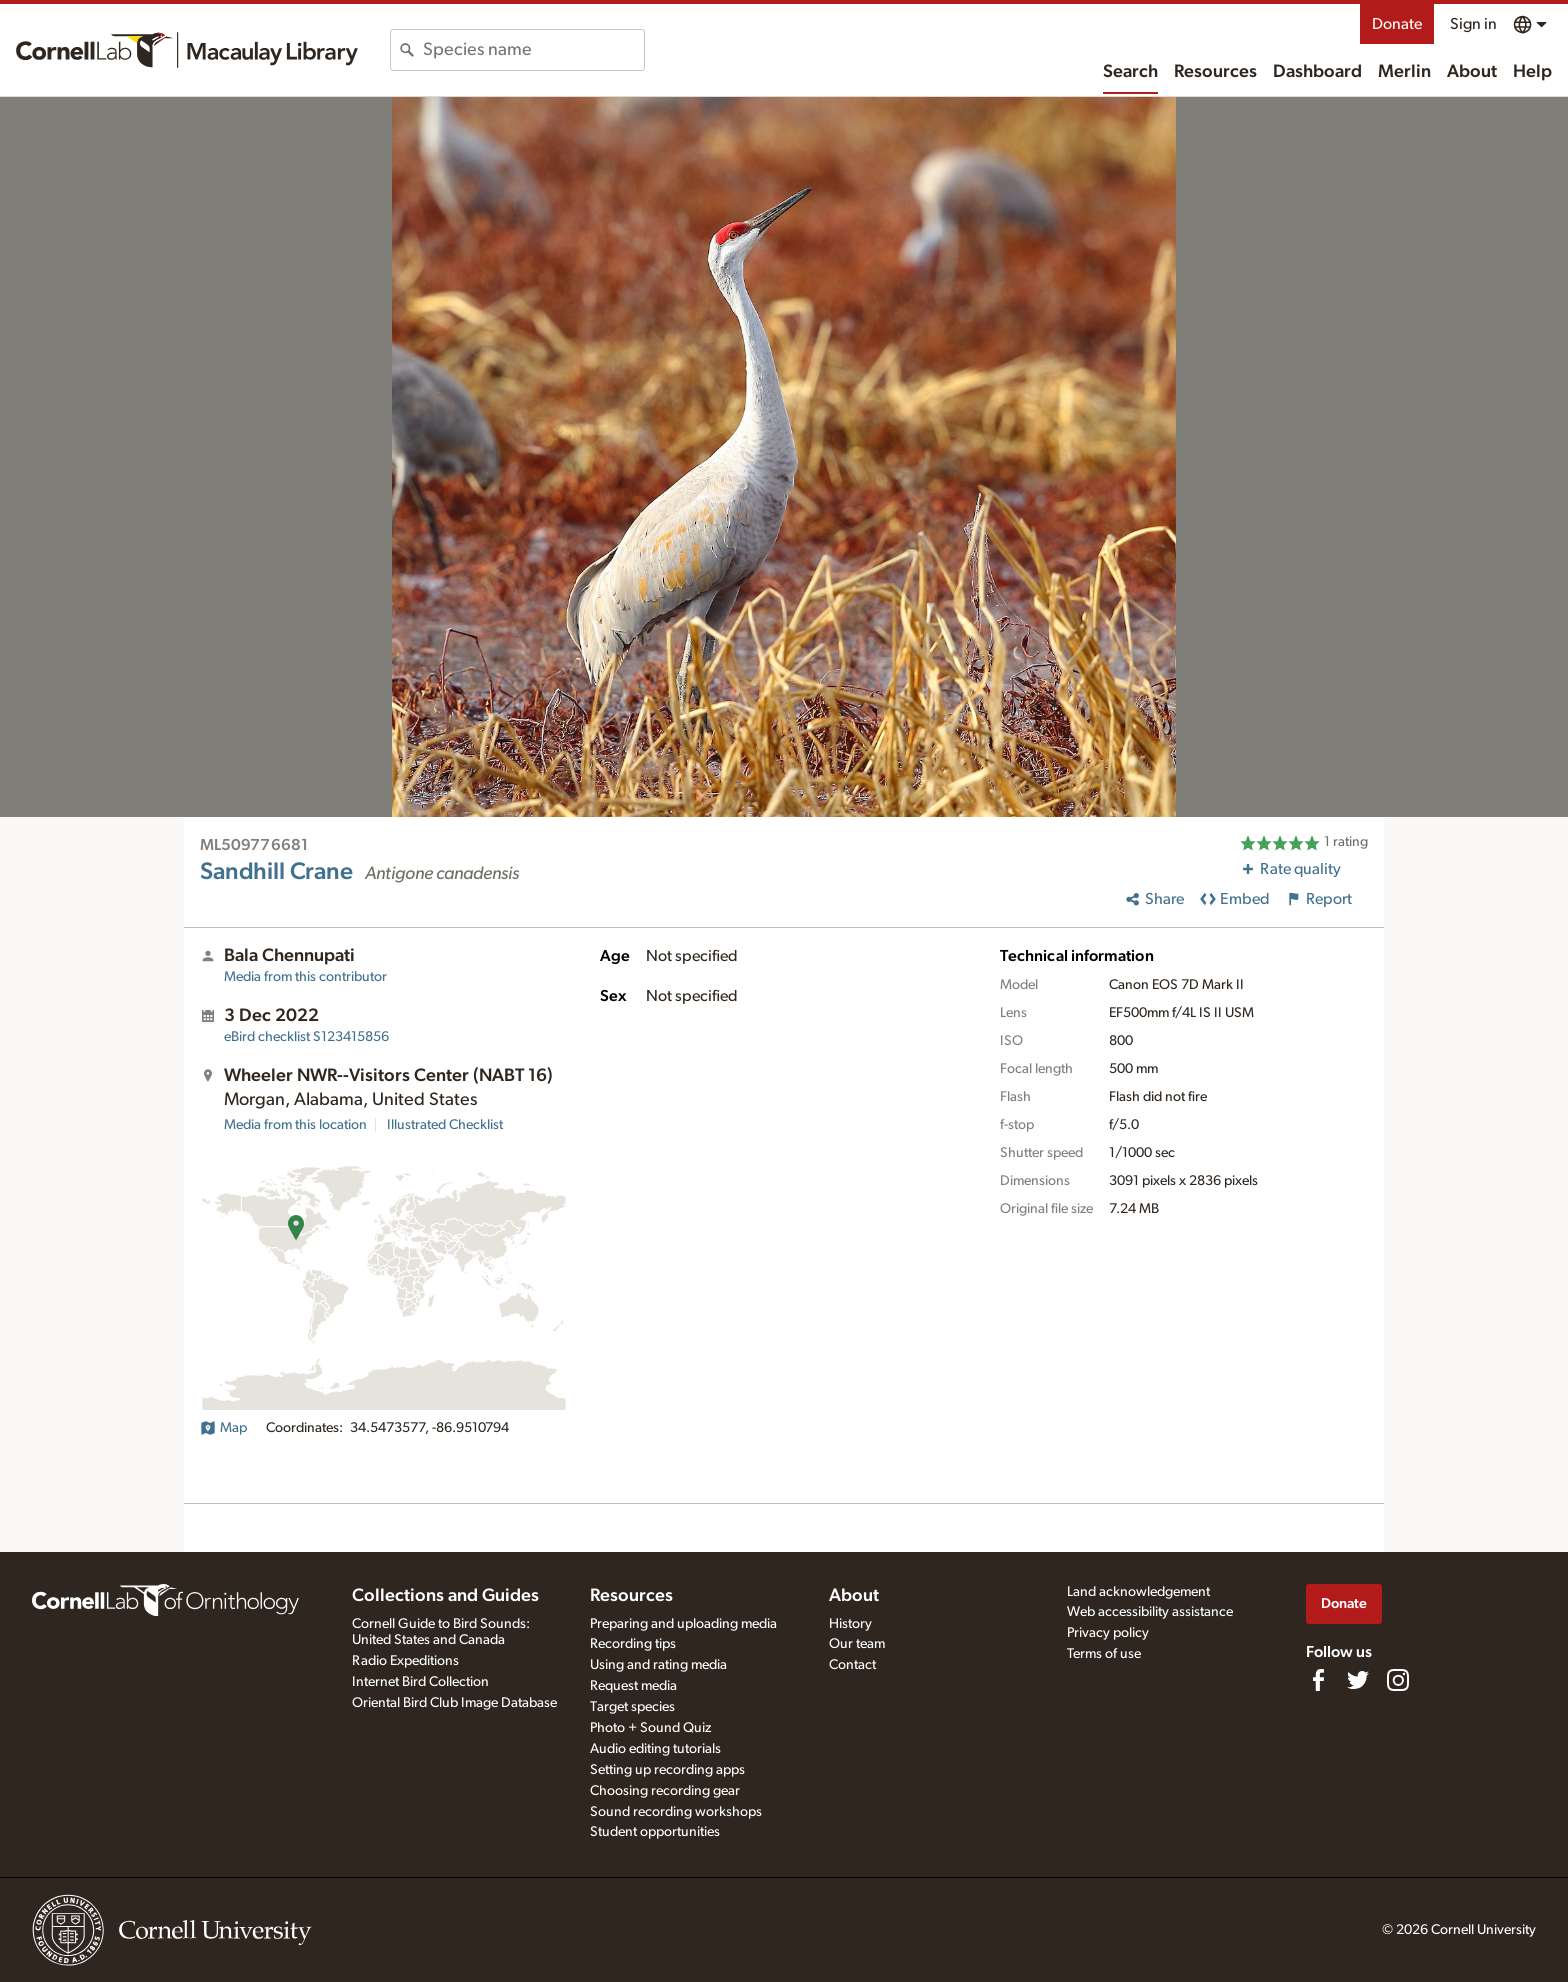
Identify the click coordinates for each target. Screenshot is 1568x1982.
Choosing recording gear (665, 1791)
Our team (857, 1644)
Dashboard (1317, 72)
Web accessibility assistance (1150, 1612)
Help (1532, 72)
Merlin (1404, 72)
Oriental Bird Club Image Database (454, 1703)
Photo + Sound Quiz (650, 1728)
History (850, 1624)
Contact (852, 1665)
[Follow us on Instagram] (1398, 1680)
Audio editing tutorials (655, 1749)
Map (223, 1428)
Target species (632, 1707)
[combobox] (533, 50)
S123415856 (306, 1037)
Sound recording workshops (676, 1812)
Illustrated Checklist (445, 1125)
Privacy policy (1108, 1633)
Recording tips (633, 1644)
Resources (1215, 72)
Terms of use (1104, 1654)
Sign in (1473, 24)
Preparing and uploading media (683, 1624)
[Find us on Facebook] (1318, 1680)
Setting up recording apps (667, 1770)
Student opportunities (655, 1832)
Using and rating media (658, 1665)
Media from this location (295, 1125)
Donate (1397, 24)
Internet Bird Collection (420, 1682)
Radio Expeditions (405, 1661)
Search (1130, 72)
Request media (633, 1686)
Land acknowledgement (1138, 1592)
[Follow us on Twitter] (1358, 1680)
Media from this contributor (305, 977)
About (1472, 72)
